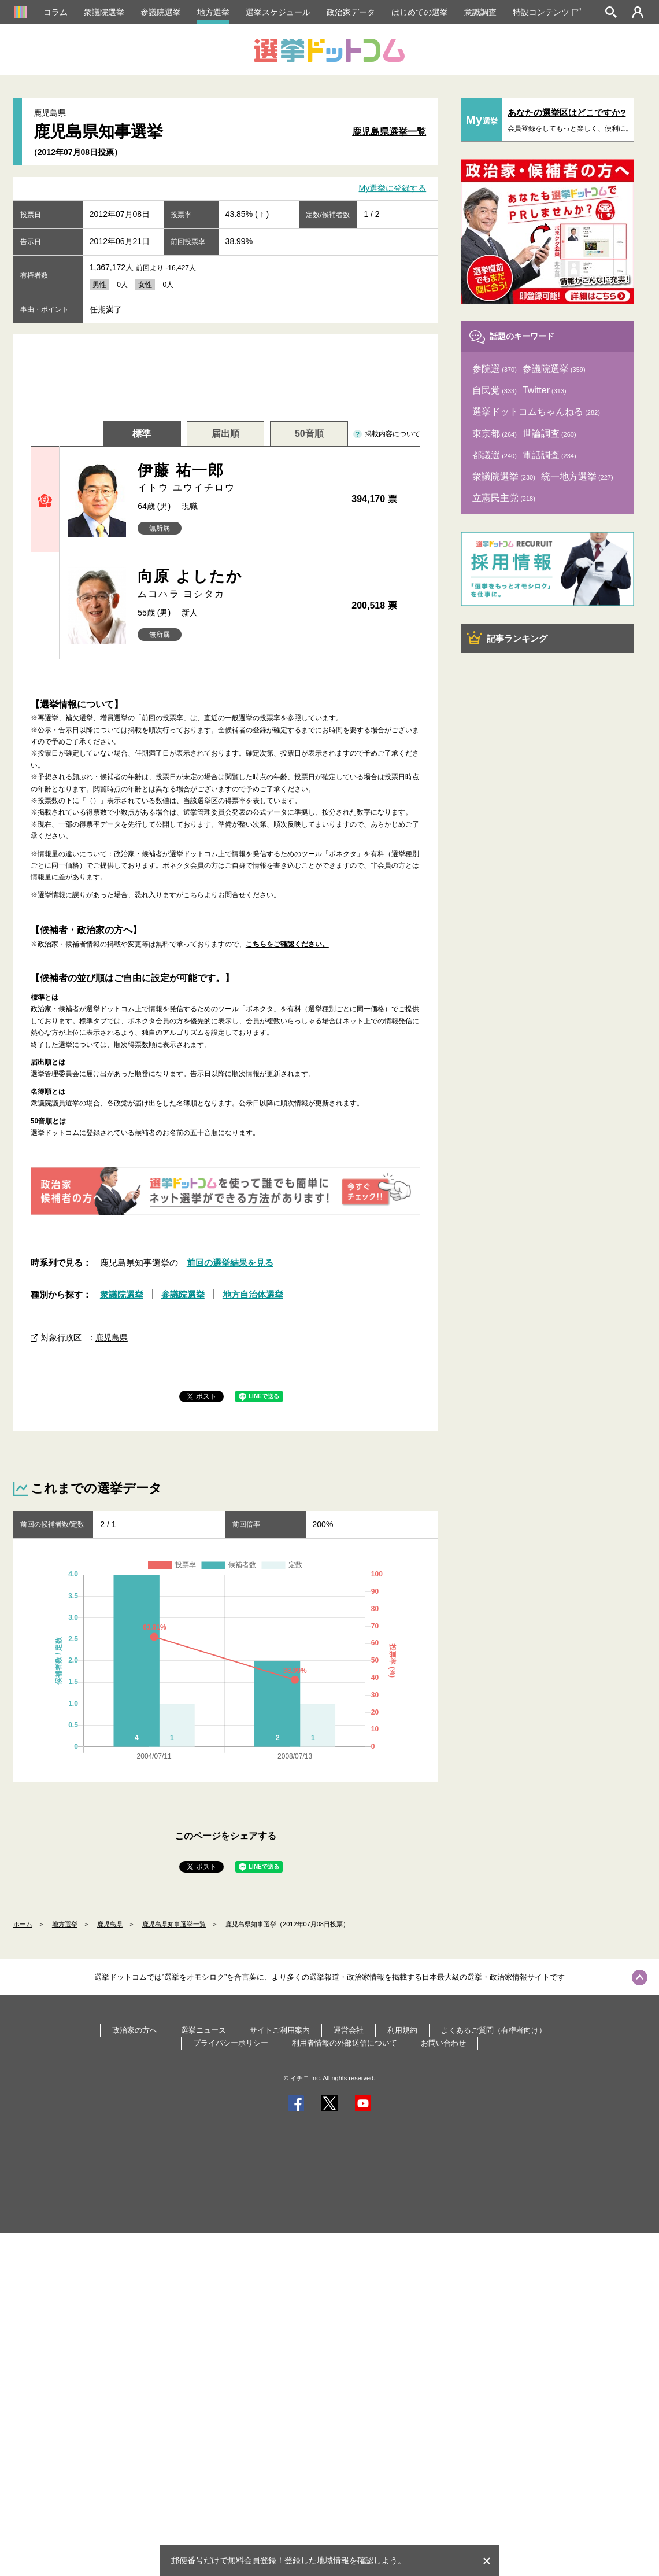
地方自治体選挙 (253, 1294)
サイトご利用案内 (280, 2030)
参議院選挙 (160, 12)
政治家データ (351, 12)
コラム (55, 12)
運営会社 (349, 2030)
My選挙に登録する (393, 188)
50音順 (309, 433)
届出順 (225, 433)
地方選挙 (213, 12)
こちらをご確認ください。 (287, 944)
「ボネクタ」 (343, 854)
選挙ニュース (203, 2030)
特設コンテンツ (547, 12)
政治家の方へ (134, 2030)
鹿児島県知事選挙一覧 (174, 1924)
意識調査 (480, 12)
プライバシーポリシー (230, 2043)
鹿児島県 (111, 1337)
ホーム (22, 1924)
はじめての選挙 (419, 12)
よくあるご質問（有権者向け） (493, 2030)
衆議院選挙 (104, 12)
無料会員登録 (252, 2560)
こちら (193, 895)
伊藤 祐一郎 (228, 478)
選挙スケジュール (278, 12)
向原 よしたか (228, 583)
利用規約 (402, 2030)
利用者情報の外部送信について (344, 2043)
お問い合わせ (443, 2043)
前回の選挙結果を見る (230, 1262)
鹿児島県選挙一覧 (389, 132)
